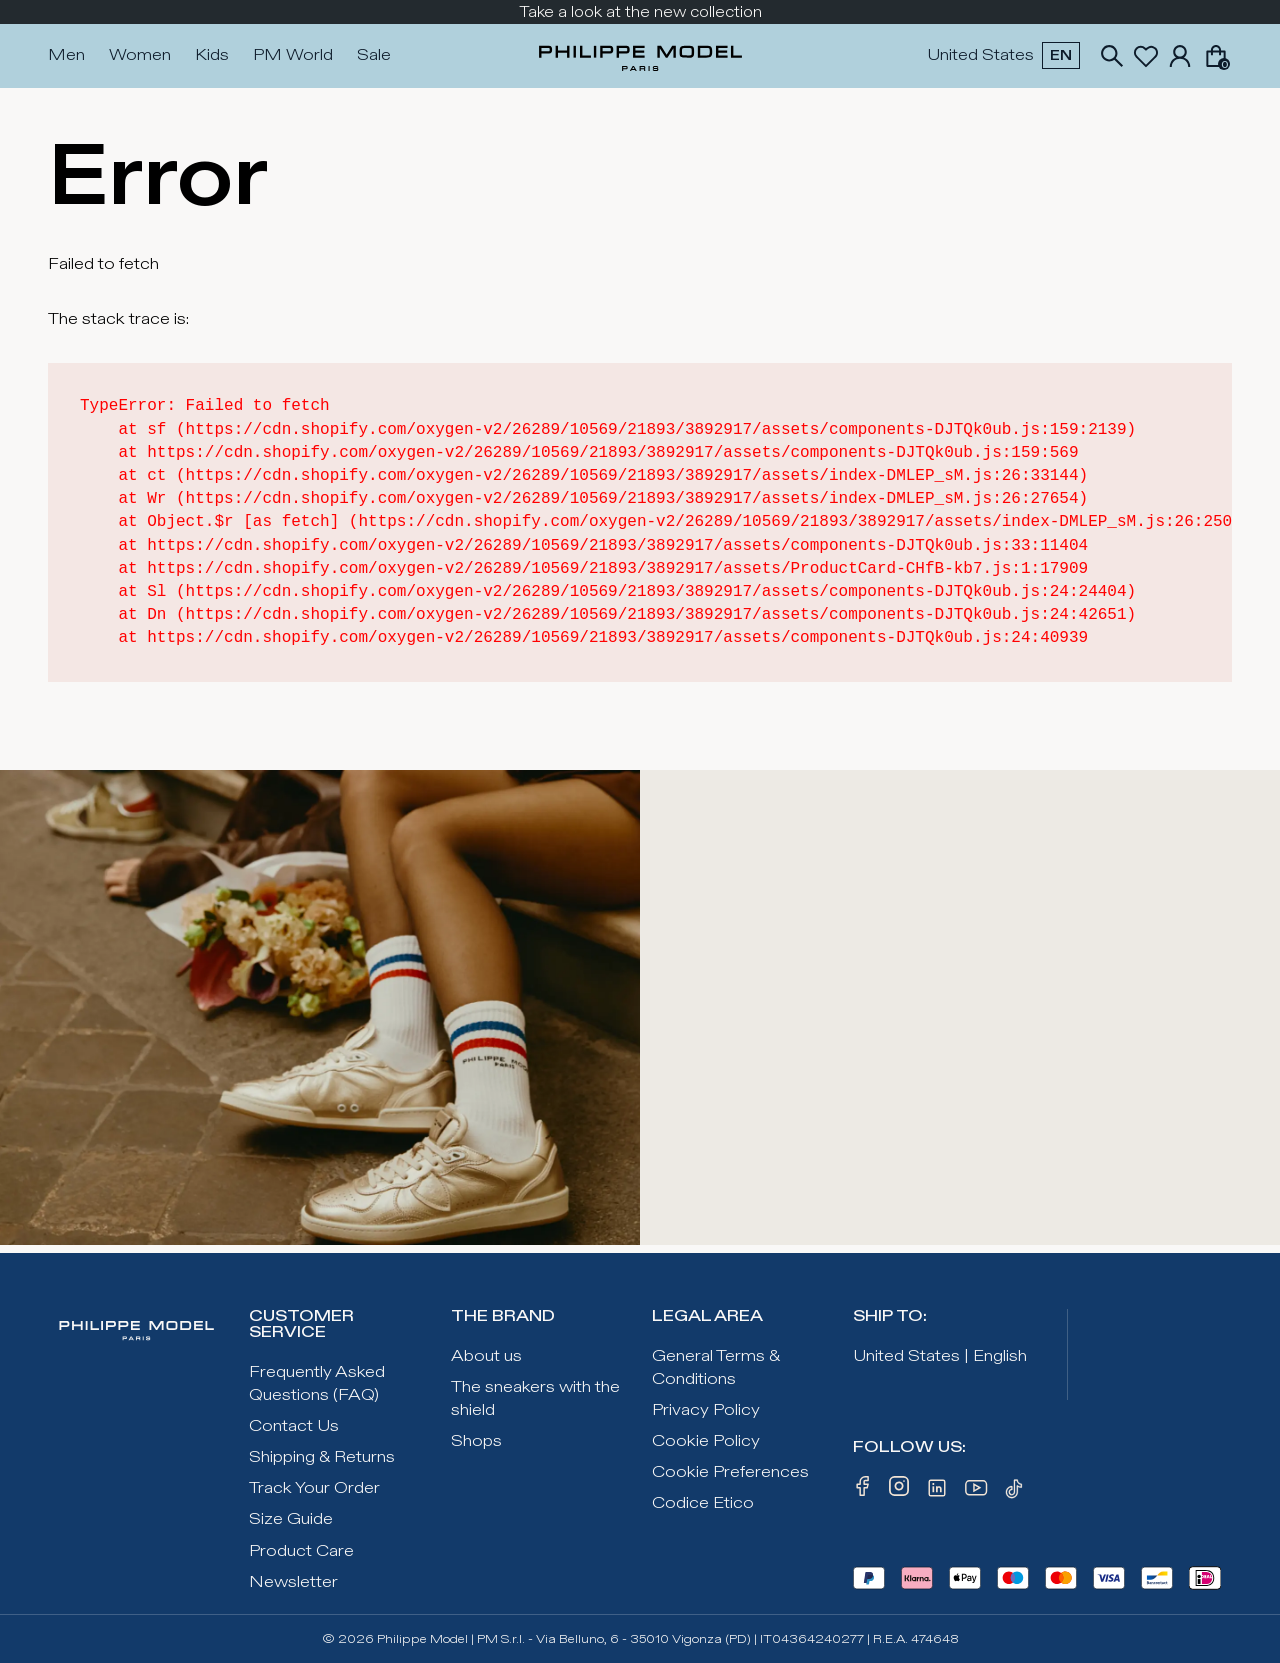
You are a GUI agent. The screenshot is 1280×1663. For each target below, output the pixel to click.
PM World (293, 55)
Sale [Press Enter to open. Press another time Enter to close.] (374, 55)
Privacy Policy (706, 1410)
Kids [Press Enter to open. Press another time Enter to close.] (212, 55)
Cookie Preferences (730, 1472)
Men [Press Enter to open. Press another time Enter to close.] (66, 55)
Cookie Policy (706, 1441)
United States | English (940, 1356)
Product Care (301, 1551)
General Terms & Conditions (716, 1368)
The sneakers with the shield (535, 1399)
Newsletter (293, 1582)
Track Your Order (314, 1488)
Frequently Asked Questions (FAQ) (317, 1384)
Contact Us (294, 1426)
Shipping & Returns (322, 1457)
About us (486, 1356)
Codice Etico (703, 1503)
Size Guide (291, 1519)
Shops (476, 1441)
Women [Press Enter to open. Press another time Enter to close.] (140, 55)
